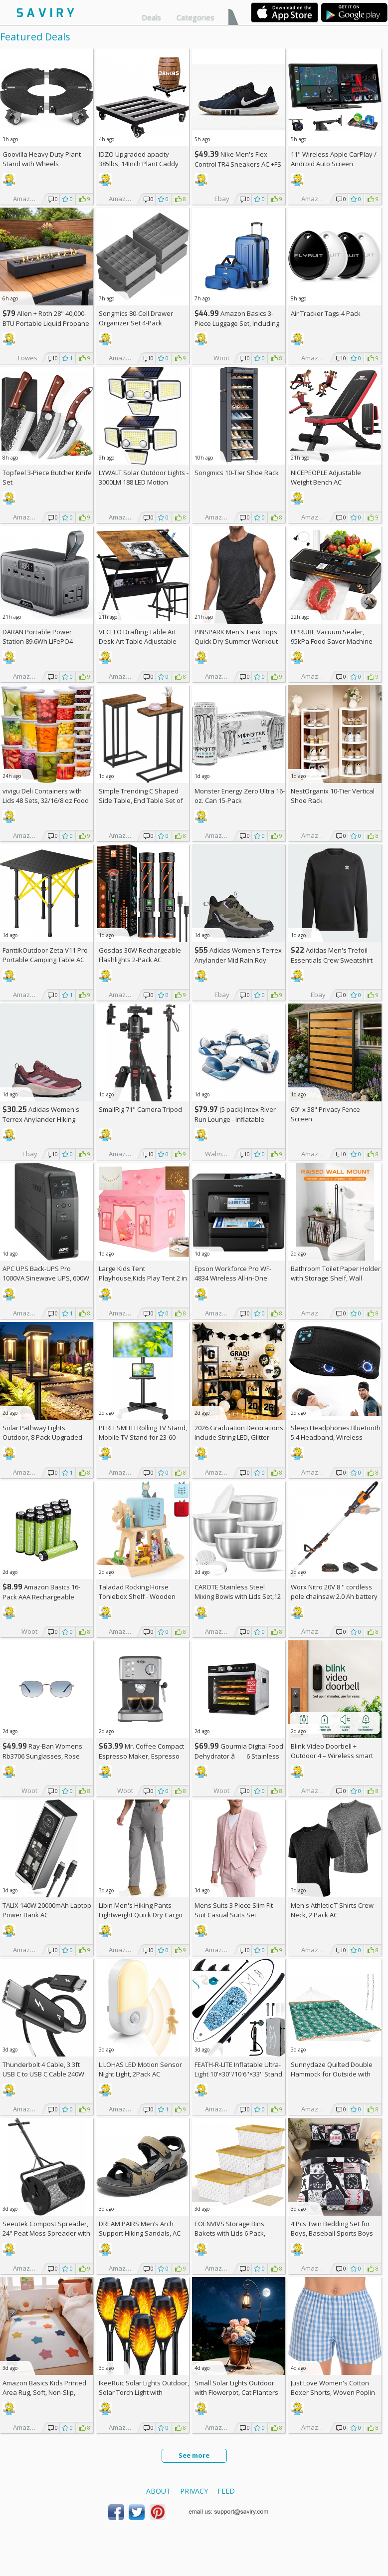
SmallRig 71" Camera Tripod (140, 1109)
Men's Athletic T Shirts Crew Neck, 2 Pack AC (332, 1910)
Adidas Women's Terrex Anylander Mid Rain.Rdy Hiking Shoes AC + (238, 960)
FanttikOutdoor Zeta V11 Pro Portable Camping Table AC (45, 955)
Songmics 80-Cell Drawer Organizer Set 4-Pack (136, 318)
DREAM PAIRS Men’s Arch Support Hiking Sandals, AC (140, 2228)
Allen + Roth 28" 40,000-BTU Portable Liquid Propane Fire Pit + (45, 323)
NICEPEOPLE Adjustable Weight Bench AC (326, 477)
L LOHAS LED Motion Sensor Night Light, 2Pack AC (140, 2069)
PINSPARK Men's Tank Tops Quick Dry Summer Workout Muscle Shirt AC (236, 641)
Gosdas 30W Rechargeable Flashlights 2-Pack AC (140, 955)
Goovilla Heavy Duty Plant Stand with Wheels (41, 159)
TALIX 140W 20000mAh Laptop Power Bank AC (46, 1910)
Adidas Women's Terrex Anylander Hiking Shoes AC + (40, 1119)
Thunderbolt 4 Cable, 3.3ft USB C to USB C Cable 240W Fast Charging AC (43, 2074)
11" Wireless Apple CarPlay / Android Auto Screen (334, 159)
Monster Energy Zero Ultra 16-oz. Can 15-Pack (239, 795)
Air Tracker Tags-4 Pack (326, 313)
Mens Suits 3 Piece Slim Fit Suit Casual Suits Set (233, 1910)
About (158, 2491)
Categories (195, 17)
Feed (226, 2491)
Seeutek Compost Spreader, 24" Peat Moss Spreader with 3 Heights (46, 2233)
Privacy (194, 2491)
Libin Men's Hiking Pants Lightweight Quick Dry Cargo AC (141, 1915)
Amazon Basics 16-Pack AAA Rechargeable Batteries (41, 1596)
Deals (151, 17)
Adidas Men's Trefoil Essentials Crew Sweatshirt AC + (332, 960)
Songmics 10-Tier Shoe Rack (236, 472)
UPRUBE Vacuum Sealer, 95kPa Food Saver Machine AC (332, 641)
